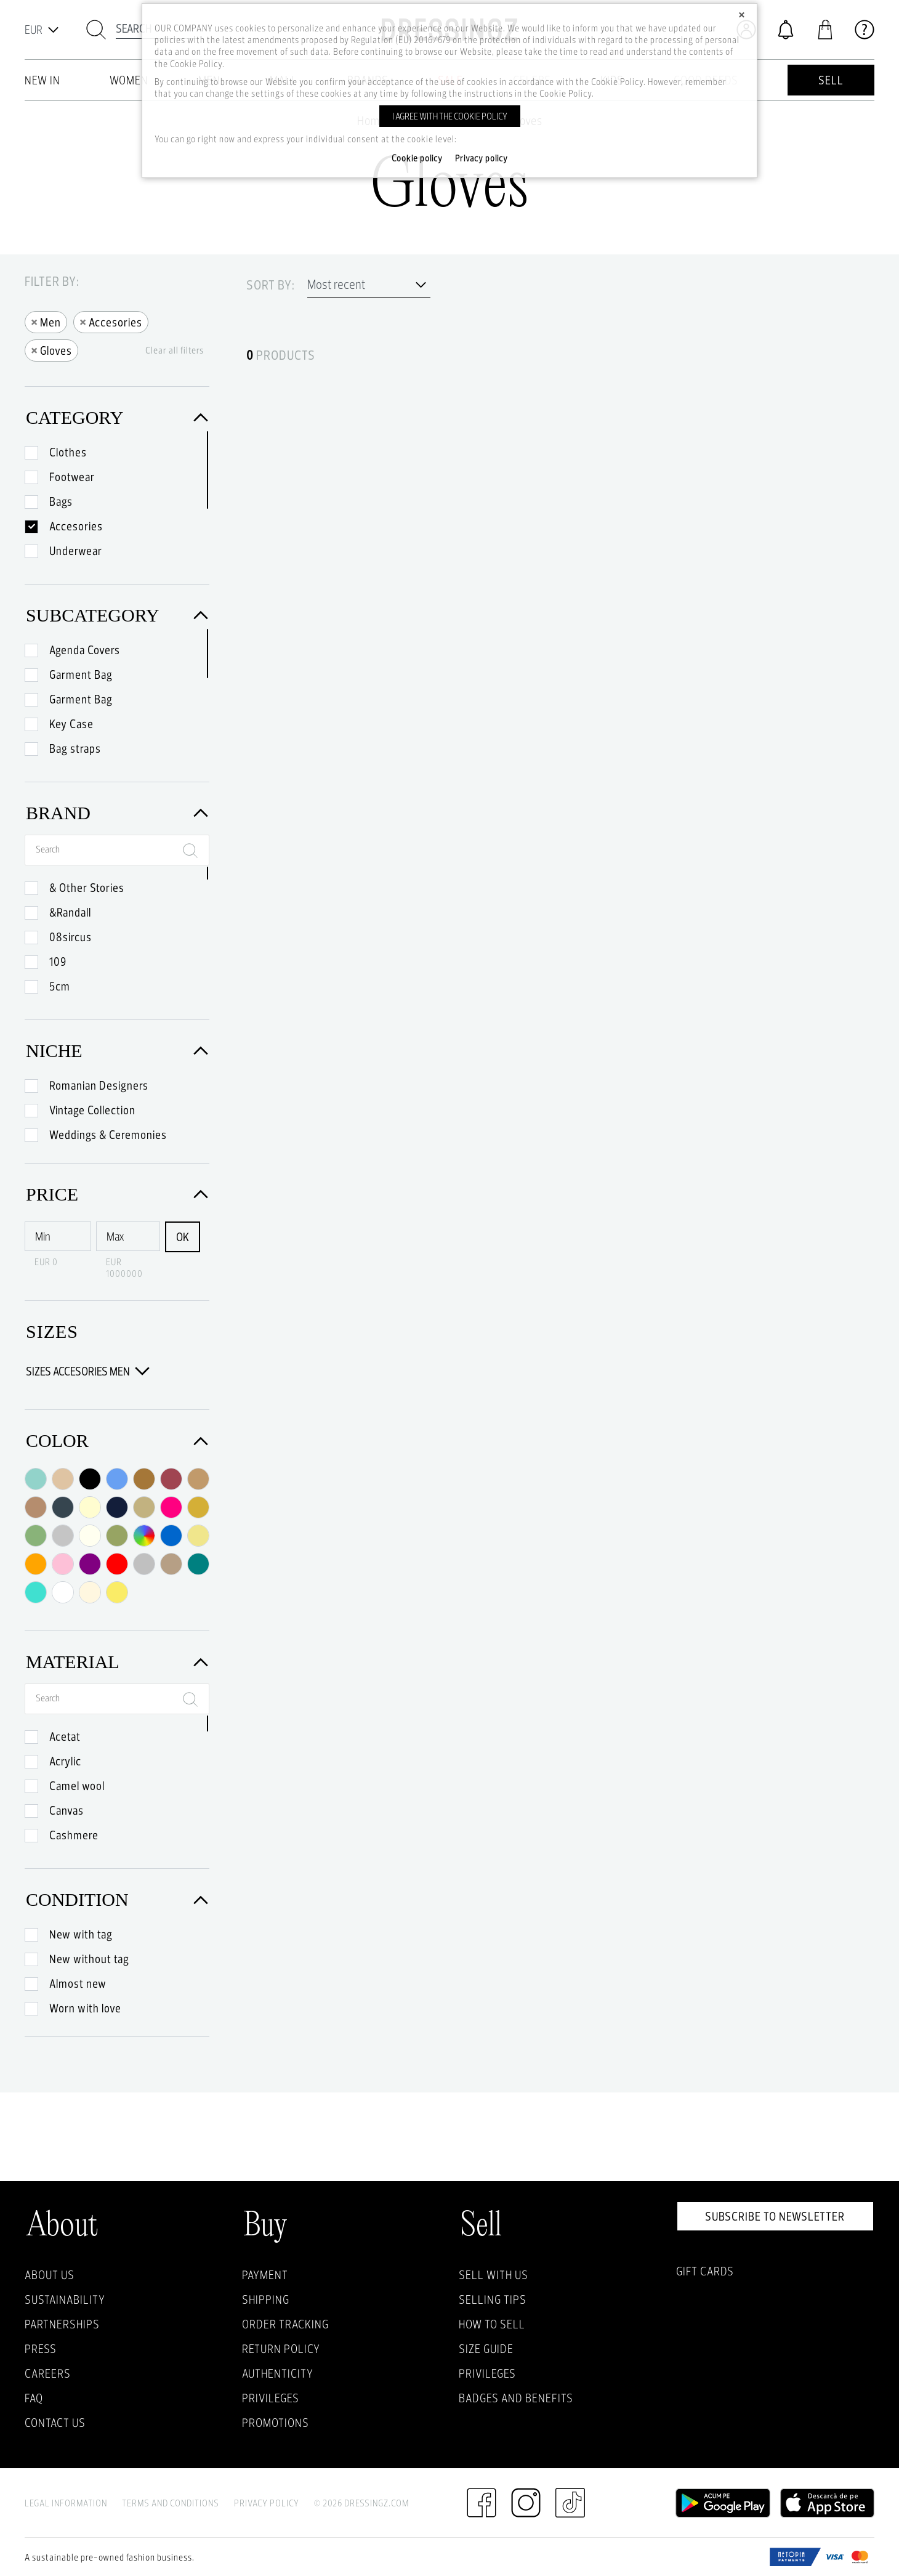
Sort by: (270, 285)
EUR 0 (46, 1262)
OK (182, 1236)
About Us (50, 2274)
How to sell (492, 2324)
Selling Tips (492, 2299)
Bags (61, 501)
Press (41, 2348)
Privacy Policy (266, 2503)
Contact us (55, 2422)
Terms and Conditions (170, 2503)
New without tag (89, 1958)
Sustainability (65, 2299)
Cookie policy (417, 158)
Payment (265, 2274)
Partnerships (62, 2324)
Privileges (270, 2398)
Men (46, 321)
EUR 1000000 (124, 1267)
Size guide (486, 2348)
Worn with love (85, 2008)
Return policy (281, 2348)
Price (117, 1194)
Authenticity (277, 2373)
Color (117, 1440)
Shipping (265, 2299)
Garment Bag (81, 674)
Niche (117, 1050)
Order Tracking (285, 2324)
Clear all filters (174, 350)
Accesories (110, 321)
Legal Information (66, 2503)
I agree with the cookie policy (449, 116)
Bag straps (75, 748)
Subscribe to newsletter (775, 2216)
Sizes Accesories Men (88, 1371)
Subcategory (117, 615)
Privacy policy (481, 158)
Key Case (71, 723)
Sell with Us (493, 2274)
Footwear (72, 476)
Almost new (78, 1983)
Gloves (51, 349)
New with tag (81, 1934)
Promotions (275, 2422)
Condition (117, 1899)
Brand (117, 813)
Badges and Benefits (516, 2398)
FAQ (34, 2398)
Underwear (75, 550)
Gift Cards (705, 2271)
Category (117, 417)
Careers (48, 2373)
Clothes (68, 452)
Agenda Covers (84, 649)
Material (117, 1661)
